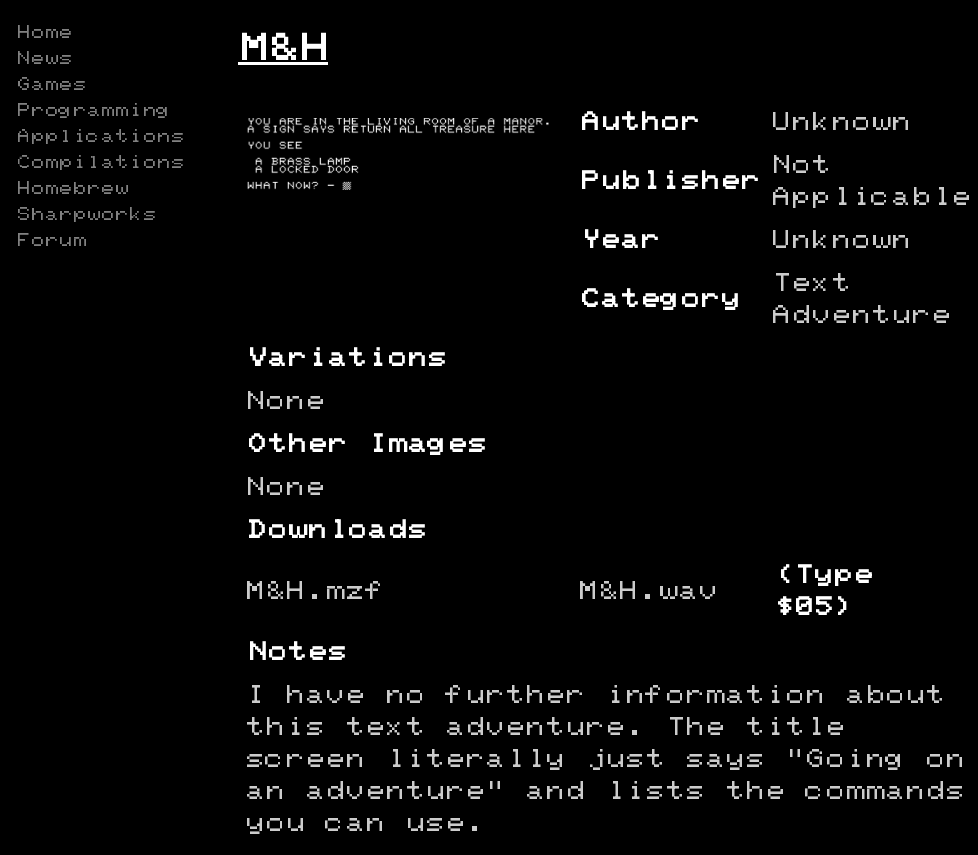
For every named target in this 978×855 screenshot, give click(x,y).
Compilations (100, 163)
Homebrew (72, 189)
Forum (51, 241)
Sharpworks (86, 215)
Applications (100, 137)
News (44, 59)
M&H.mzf (315, 591)
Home (44, 33)
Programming (93, 111)
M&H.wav (648, 591)
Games (51, 85)
